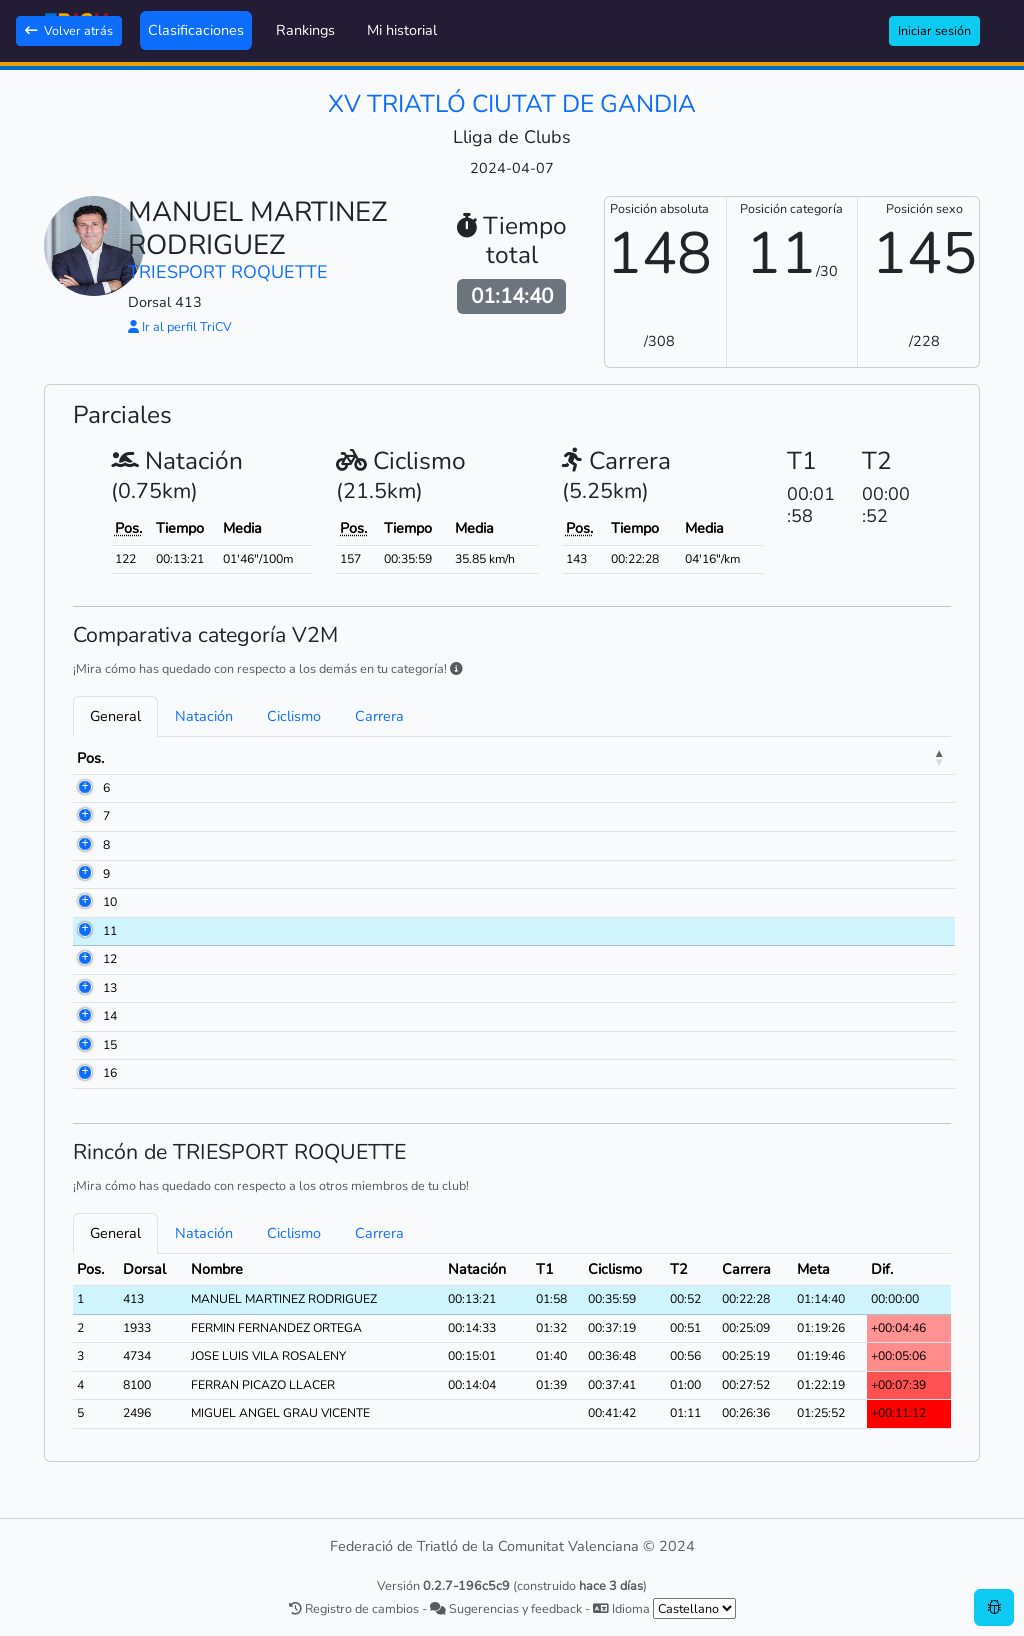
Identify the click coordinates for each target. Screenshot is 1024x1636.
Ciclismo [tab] (294, 716)
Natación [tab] (204, 716)
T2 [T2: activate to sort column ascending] (867, 758)
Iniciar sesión (934, 30)
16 (110, 1073)
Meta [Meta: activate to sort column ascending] (917, 758)
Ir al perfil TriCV (180, 326)
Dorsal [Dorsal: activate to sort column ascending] (150, 758)
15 (110, 1045)
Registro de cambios (354, 1608)
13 (110, 988)
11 (110, 931)
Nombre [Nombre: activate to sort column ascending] (223, 758)
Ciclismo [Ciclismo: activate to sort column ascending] (805, 758)
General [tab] (115, 716)
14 (110, 1016)
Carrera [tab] (379, 716)
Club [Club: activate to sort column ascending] (454, 758)
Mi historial (402, 30)
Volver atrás (69, 30)
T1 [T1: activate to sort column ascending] (744, 758)
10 (110, 902)
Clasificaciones (196, 30)
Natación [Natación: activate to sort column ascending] (680, 758)
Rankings (305, 30)
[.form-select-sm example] (694, 1608)
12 (110, 959)
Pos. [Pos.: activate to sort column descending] (90, 758)
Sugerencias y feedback (506, 1608)
